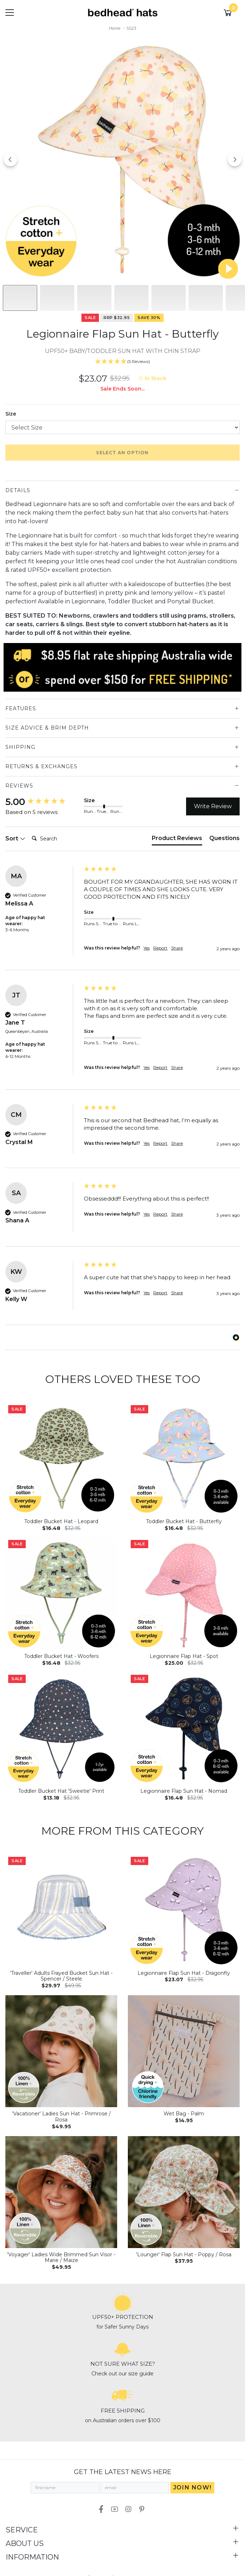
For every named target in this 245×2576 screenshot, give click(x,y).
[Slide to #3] (131, 298)
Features (20, 708)
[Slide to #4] (168, 298)
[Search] (57, 838)
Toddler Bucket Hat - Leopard (61, 1521)
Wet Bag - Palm (184, 2113)
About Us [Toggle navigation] (25, 2543)
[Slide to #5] (206, 298)
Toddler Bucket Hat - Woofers (61, 1656)
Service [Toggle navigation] (22, 2530)
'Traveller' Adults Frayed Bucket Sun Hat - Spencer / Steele (61, 1976)
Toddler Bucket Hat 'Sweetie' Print (61, 1791)
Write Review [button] (213, 806)
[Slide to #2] (94, 298)
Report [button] (160, 948)
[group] (42, 801)
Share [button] (177, 948)
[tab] (177, 839)
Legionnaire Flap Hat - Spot (184, 1656)
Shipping (20, 747)
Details (17, 490)
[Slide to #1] (20, 298)
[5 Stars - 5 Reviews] (122, 361)
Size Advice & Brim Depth (47, 728)
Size (10, 414)
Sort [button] (15, 838)
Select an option (122, 452)
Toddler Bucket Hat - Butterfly (184, 1521)
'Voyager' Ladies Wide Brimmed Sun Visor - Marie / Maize (61, 2257)
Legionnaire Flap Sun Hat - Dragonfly (184, 1973)
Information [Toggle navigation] (32, 2557)
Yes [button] (147, 948)
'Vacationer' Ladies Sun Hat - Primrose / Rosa (61, 2116)
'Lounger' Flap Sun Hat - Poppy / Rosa (183, 2254)
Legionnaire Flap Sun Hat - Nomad (183, 1791)
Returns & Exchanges (41, 766)
